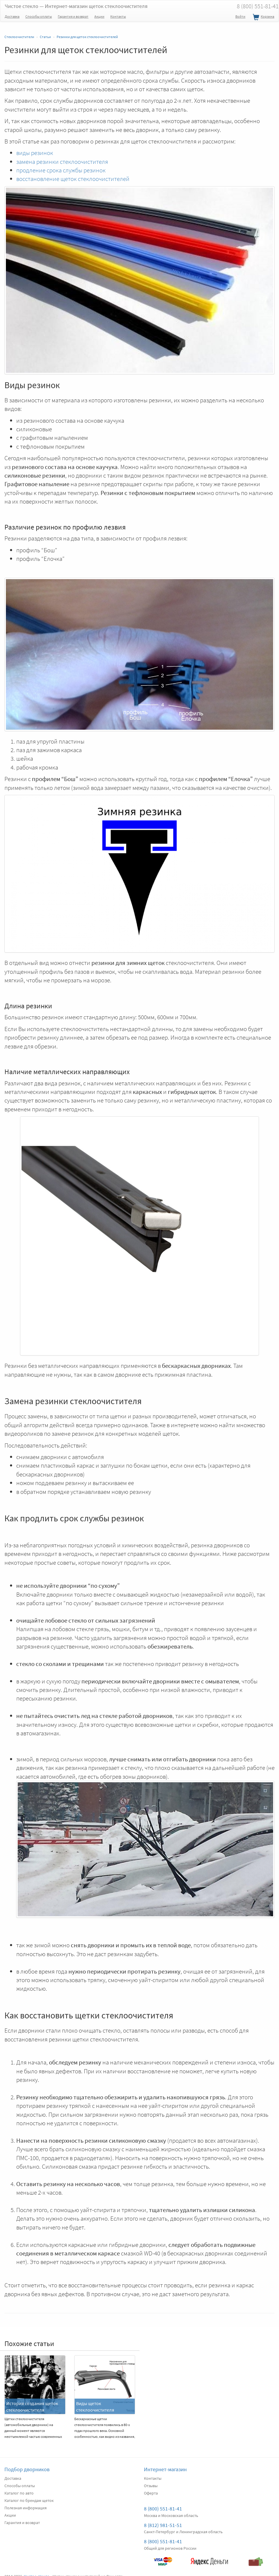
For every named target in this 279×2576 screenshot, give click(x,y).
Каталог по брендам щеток (29, 2500)
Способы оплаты (38, 16)
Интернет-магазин (165, 2469)
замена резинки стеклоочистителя (62, 162)
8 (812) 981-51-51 (163, 2525)
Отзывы (150, 2485)
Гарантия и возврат (73, 16)
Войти (240, 16)
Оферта (151, 2493)
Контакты (118, 16)
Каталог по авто (19, 2493)
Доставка (12, 16)
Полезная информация (25, 2507)
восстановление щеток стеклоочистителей (72, 179)
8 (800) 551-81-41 (163, 2508)
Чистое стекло (76, 6)
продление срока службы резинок (61, 170)
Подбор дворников (27, 2469)
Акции (99, 16)
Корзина (262, 17)
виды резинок (34, 153)
